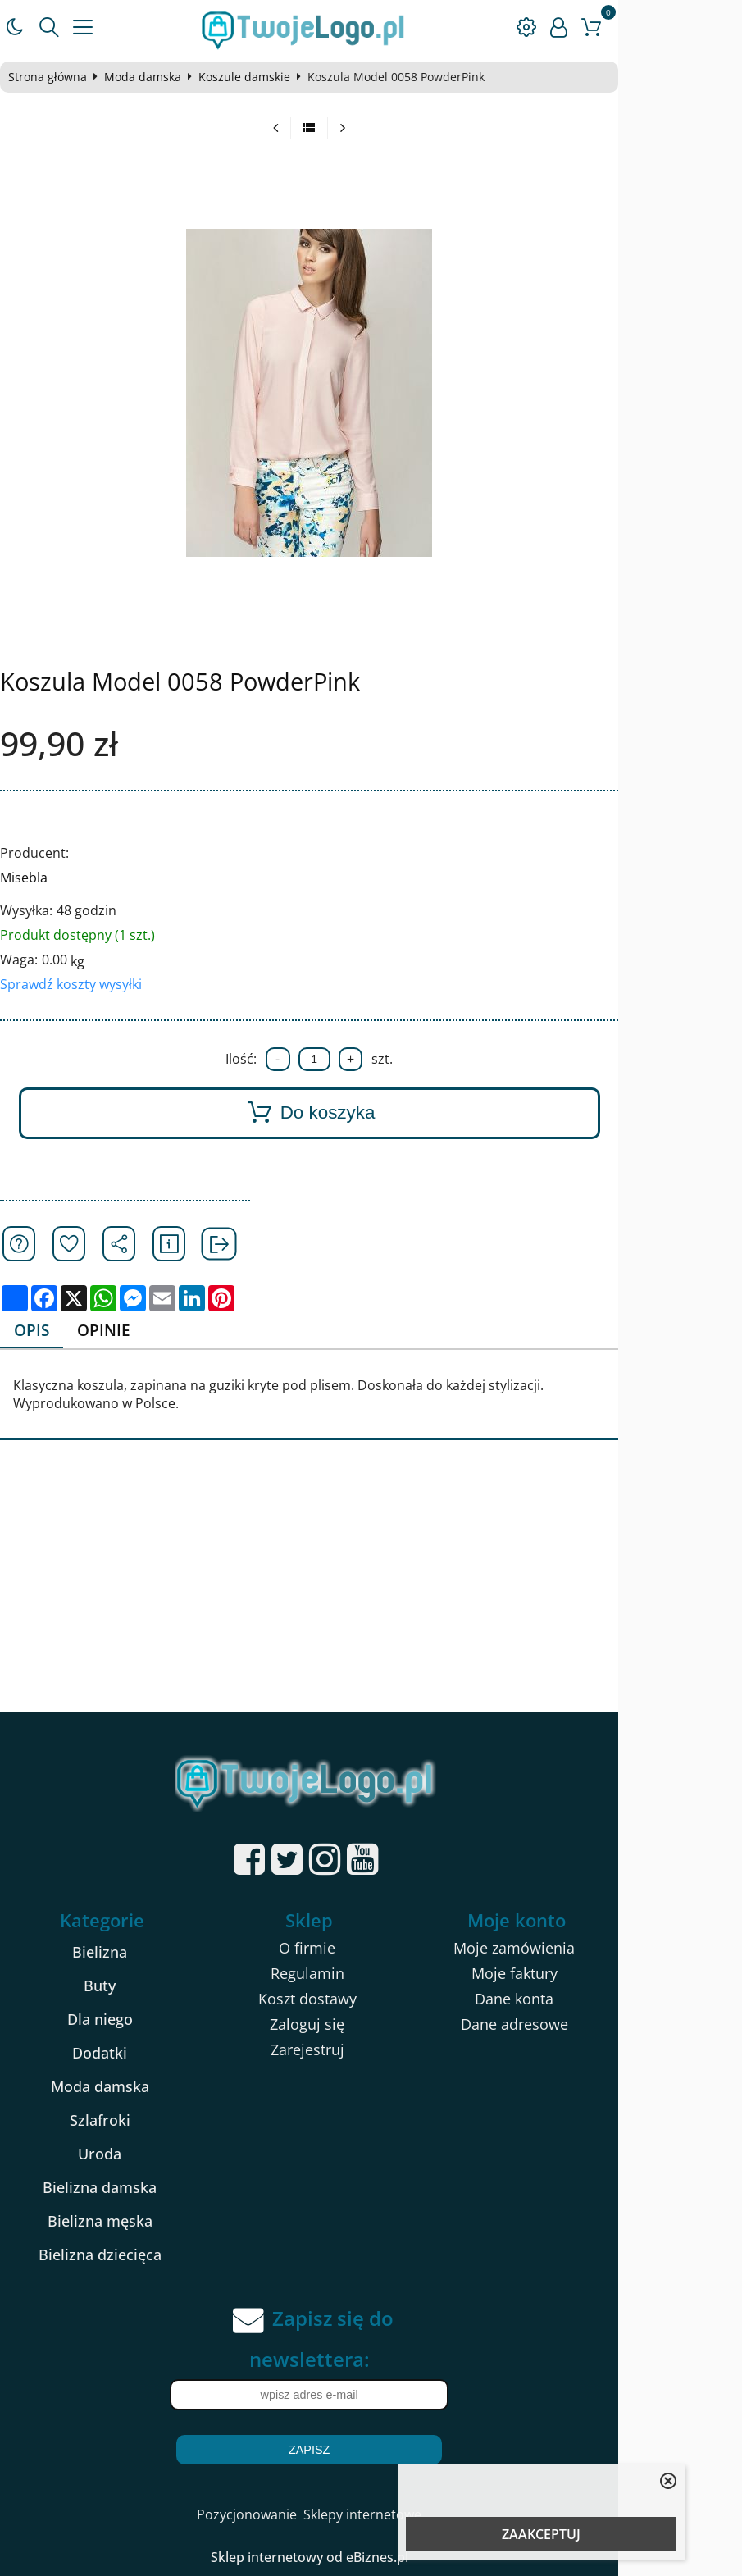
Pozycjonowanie (308, 2516)
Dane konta (607, 2000)
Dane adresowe (608, 2026)
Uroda (130, 2155)
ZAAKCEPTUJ (541, 2534)
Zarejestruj (369, 2051)
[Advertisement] (371, 1590)
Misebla (31, 878)
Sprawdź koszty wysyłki (78, 984)
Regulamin (369, 1975)
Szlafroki (130, 2121)
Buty (130, 1987)
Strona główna (55, 77)
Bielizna (129, 1953)
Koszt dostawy (369, 2000)
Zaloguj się (368, 2026)
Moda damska (150, 77)
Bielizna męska (130, 2222)
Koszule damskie (252, 77)
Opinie (116, 1331)
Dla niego (130, 2021)
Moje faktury (608, 1975)
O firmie (368, 1949)
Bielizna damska (130, 2189)
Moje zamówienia (607, 1949)
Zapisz (370, 2451)
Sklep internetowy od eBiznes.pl (371, 2559)
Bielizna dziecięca (130, 2256)
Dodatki (129, 2054)
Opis (40, 1331)
